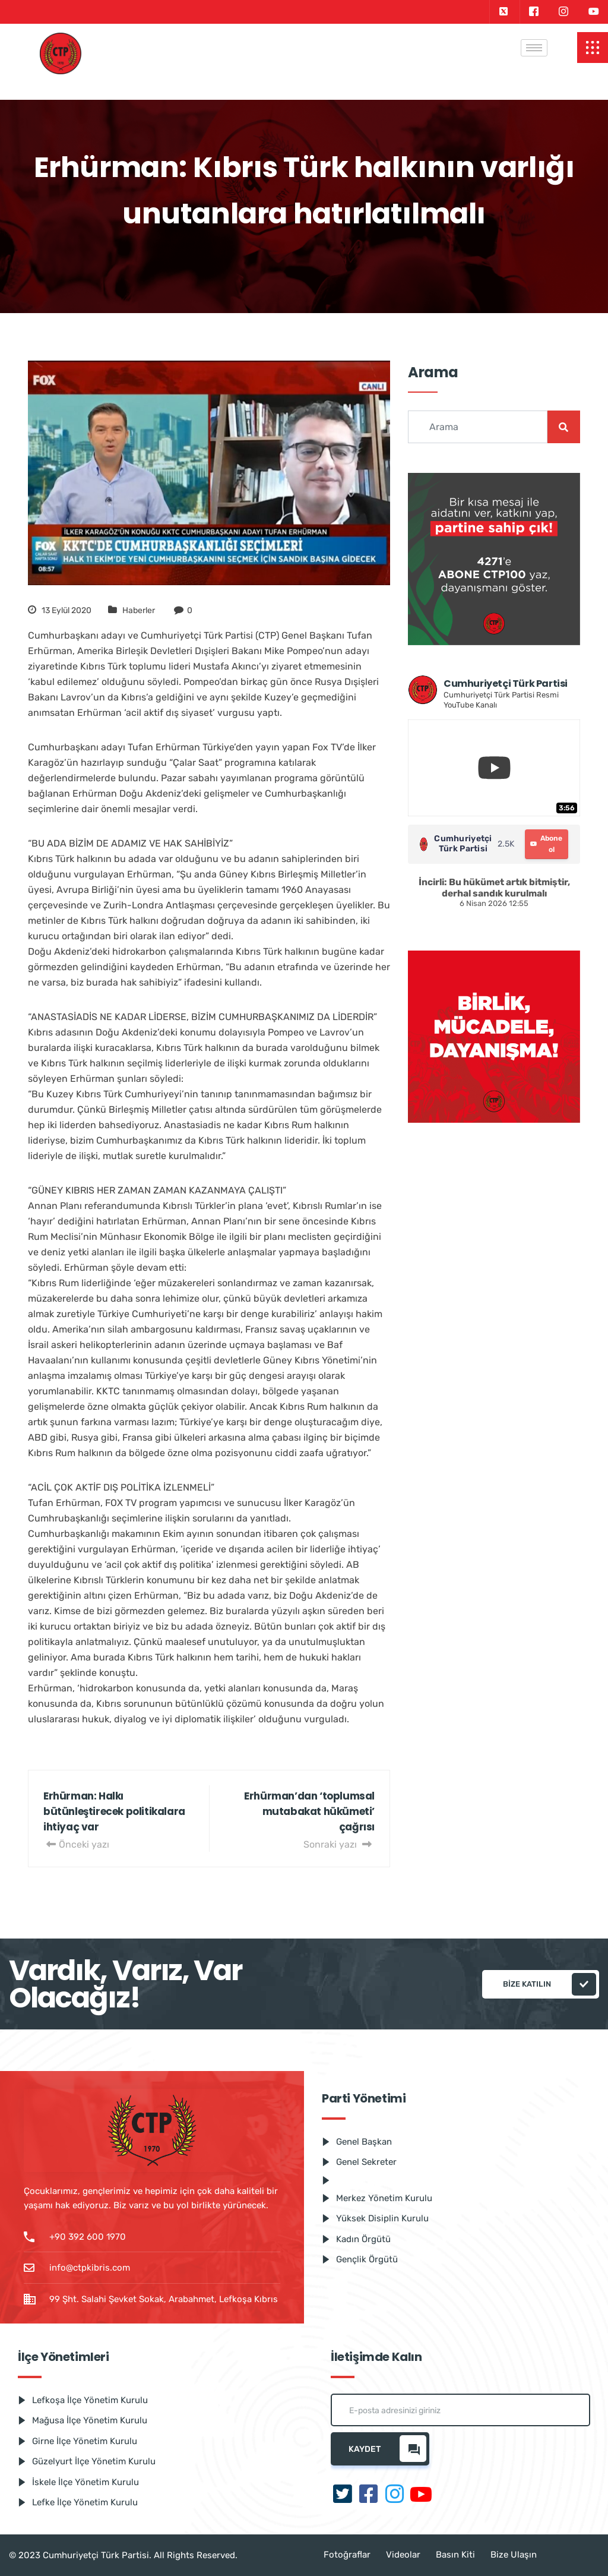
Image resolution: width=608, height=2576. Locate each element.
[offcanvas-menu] (592, 47)
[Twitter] (503, 12)
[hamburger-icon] (534, 47)
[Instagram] (563, 12)
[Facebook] (533, 12)
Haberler (138, 610)
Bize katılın (549, 1984)
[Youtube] (594, 12)
